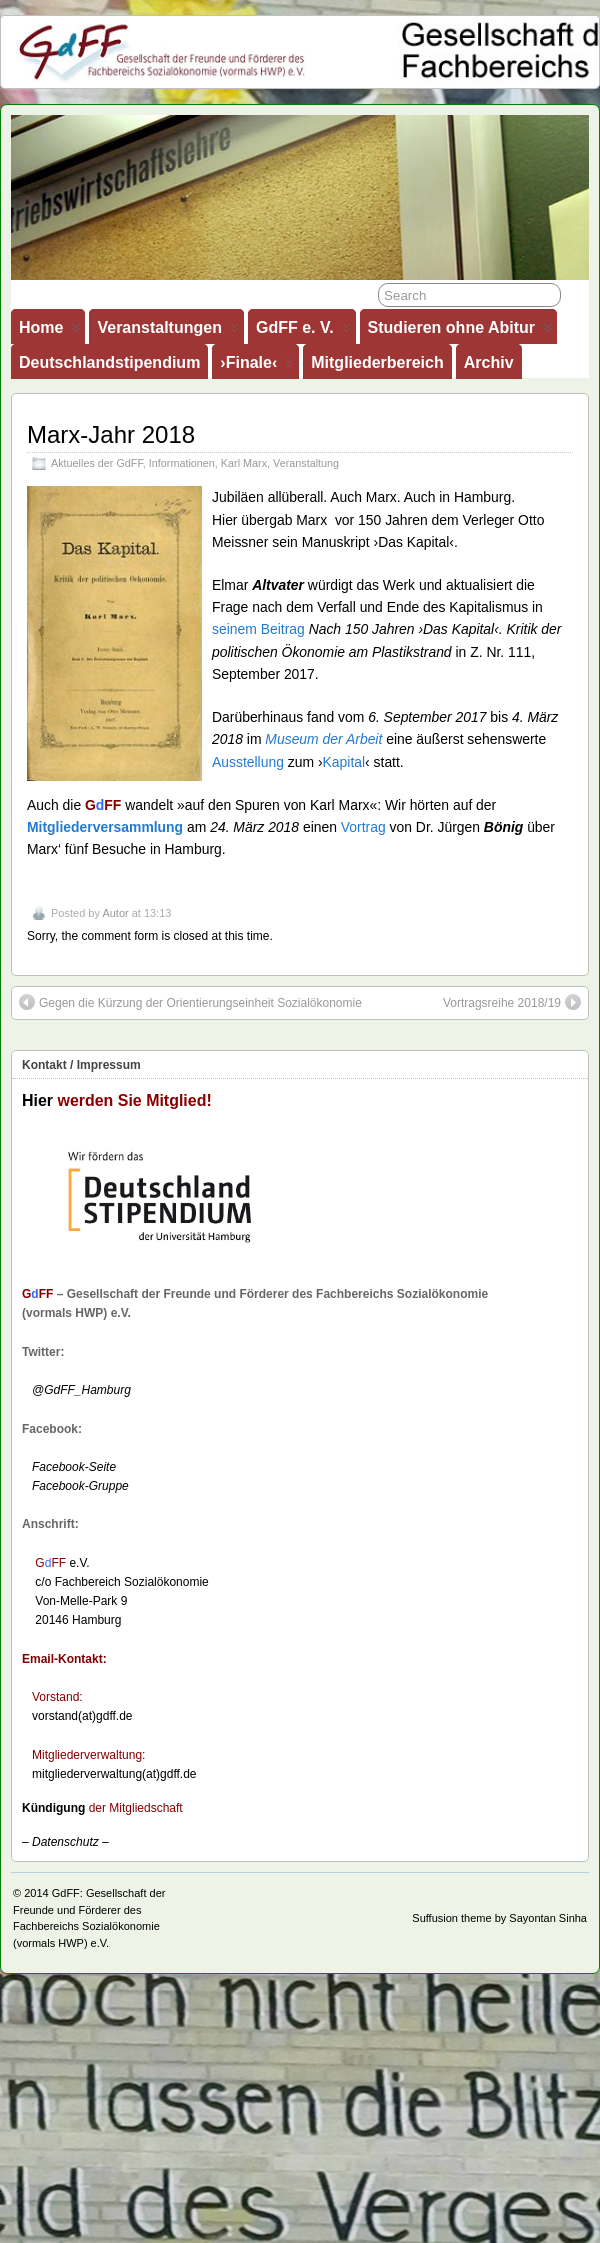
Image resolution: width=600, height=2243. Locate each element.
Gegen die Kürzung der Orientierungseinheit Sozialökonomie (190, 1002)
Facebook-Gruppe (75, 1486)
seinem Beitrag (258, 629)
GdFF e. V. (303, 331)
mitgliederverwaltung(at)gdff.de (114, 1774)
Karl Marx (244, 463)
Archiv (489, 362)
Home (49, 331)
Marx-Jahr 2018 (111, 434)
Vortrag (363, 827)
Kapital (344, 762)
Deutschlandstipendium (109, 362)
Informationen (182, 463)
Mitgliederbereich (377, 362)
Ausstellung (248, 762)
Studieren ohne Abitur (460, 331)
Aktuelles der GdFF (97, 463)
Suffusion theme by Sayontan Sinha (499, 1918)
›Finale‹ (257, 366)
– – (65, 1842)
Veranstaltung (306, 463)
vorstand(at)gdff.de (82, 1716)
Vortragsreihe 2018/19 (512, 1002)
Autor (115, 913)
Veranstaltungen (167, 331)
